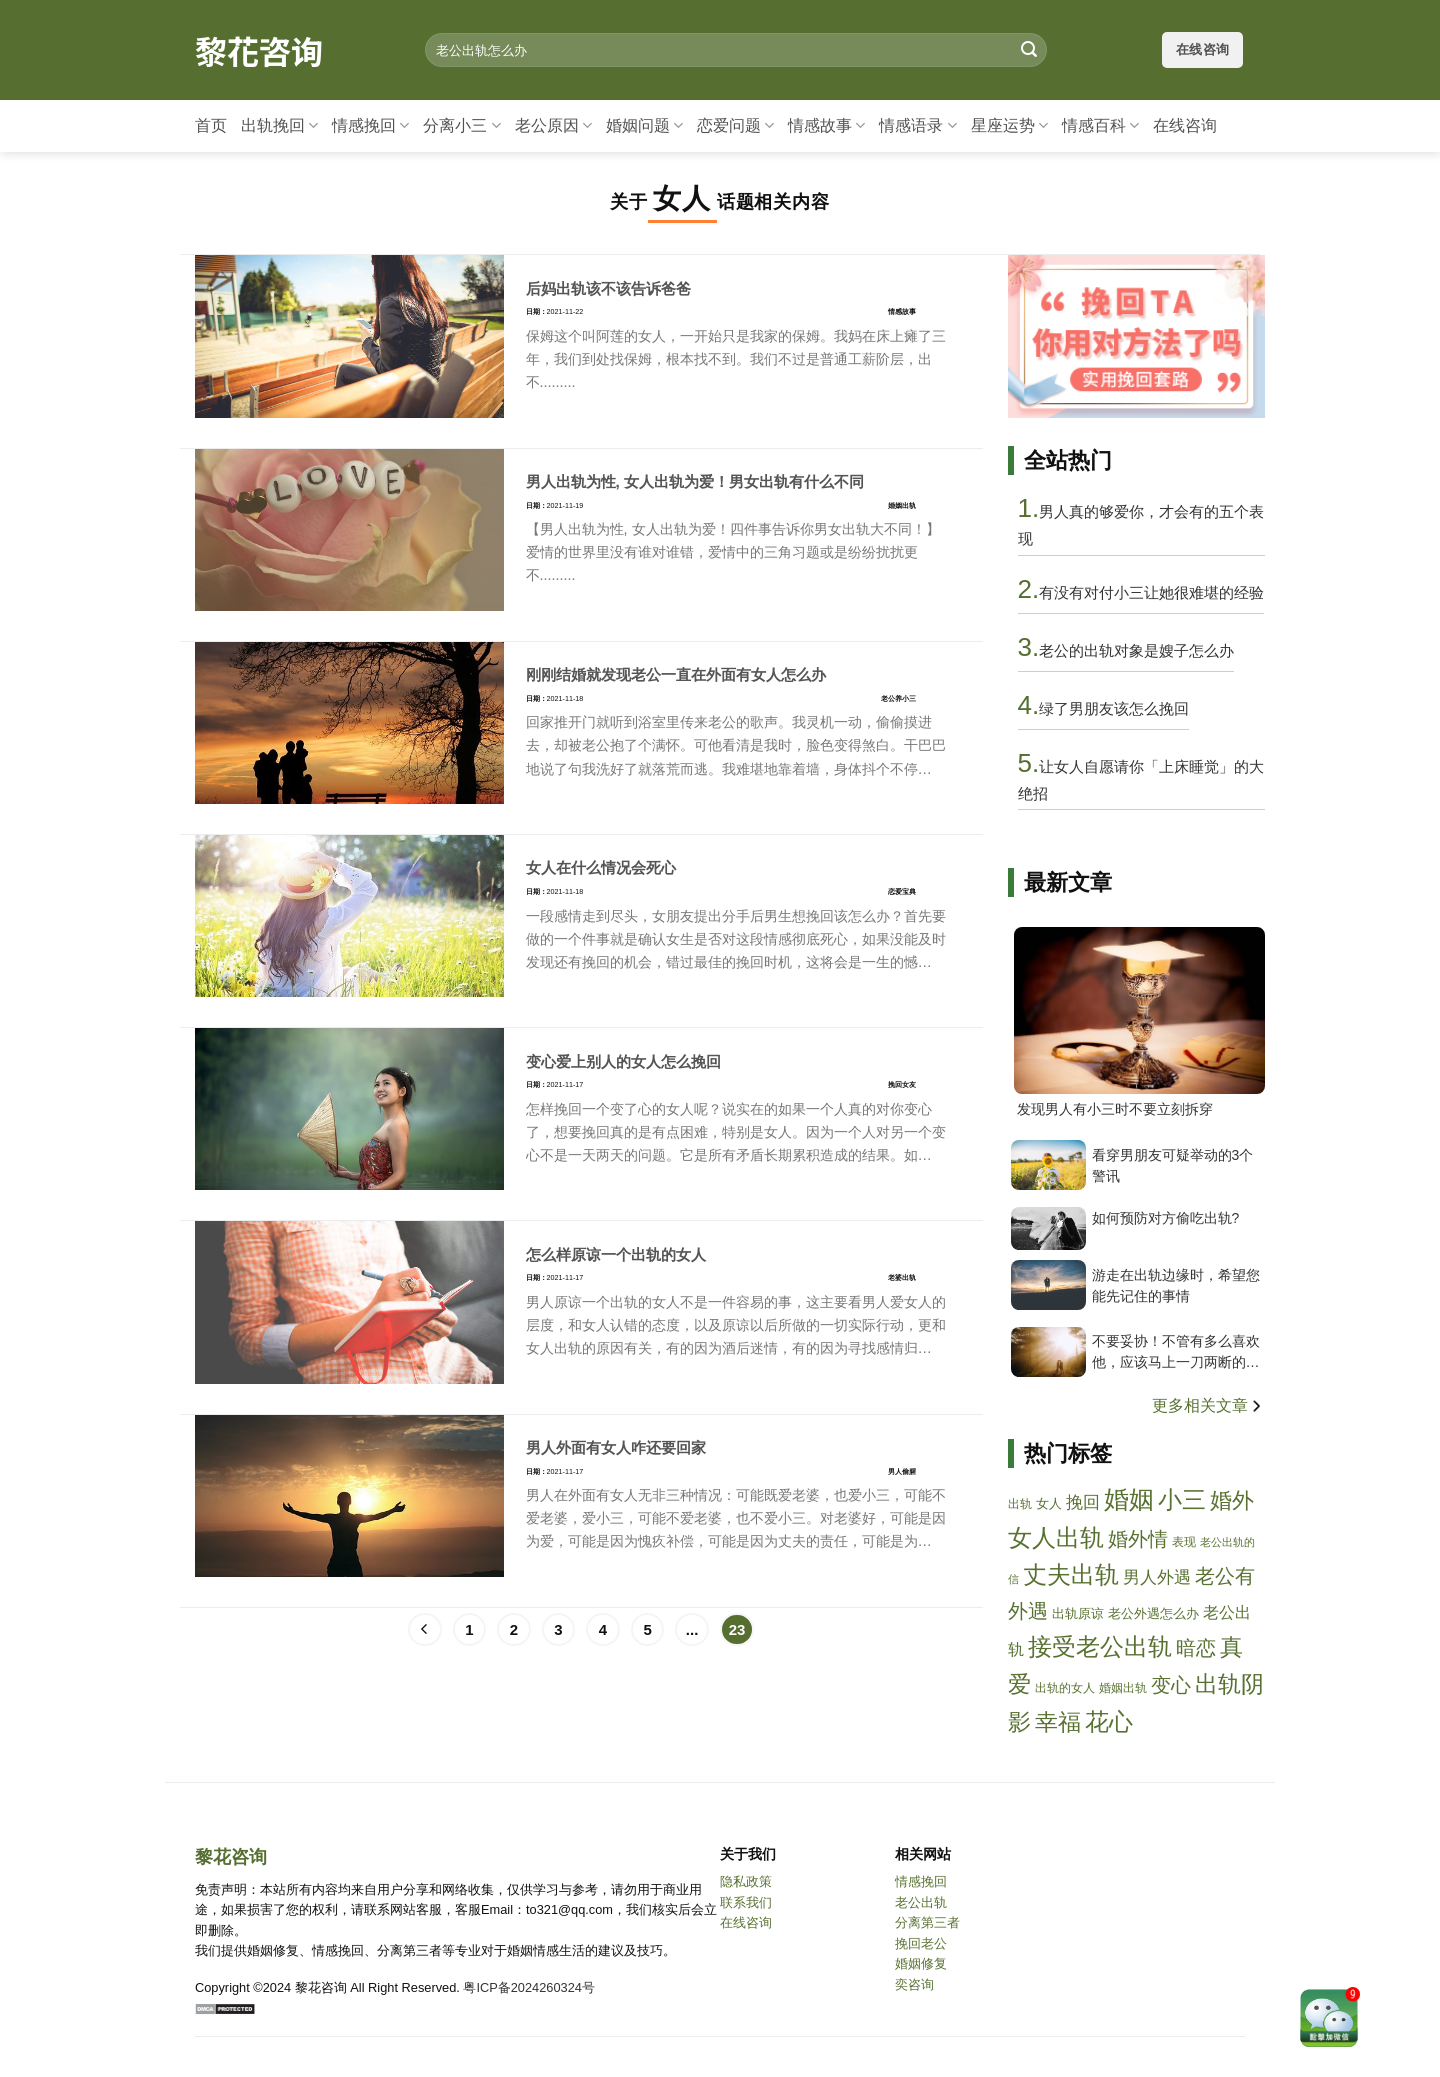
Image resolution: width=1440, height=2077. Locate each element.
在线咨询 (1185, 125)
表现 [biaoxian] (1184, 1542)
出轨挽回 (279, 125)
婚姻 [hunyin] (1129, 1499)
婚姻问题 (644, 125)
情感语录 (917, 125)
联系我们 (746, 1902)
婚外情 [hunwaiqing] (1138, 1539)
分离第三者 (927, 1922)
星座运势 (1009, 125)
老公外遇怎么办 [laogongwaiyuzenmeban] (1153, 1613)
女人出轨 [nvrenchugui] (1056, 1538)
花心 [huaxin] (1109, 1721)
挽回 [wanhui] (1083, 1502)
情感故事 (826, 125)
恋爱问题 (735, 125)
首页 (211, 125)
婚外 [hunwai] (1232, 1500)
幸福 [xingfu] (1058, 1722)
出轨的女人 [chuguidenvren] (1065, 1688)
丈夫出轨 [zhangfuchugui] (1071, 1575)
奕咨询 (914, 1984)
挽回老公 (921, 1943)
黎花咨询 (259, 50)
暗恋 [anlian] (1196, 1648)
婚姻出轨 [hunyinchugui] (1123, 1687)
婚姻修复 (921, 1963)
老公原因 (553, 125)
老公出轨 (921, 1902)
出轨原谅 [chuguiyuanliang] (1078, 1614)
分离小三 (461, 125)
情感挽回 (370, 125)
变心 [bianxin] (1171, 1685)
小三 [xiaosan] (1182, 1499)
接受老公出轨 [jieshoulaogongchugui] (1100, 1646)
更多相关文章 (1208, 1405)
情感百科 (1100, 125)
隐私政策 (746, 1881)
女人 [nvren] (1049, 1503)
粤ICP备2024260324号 (529, 1987)
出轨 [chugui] (1020, 1504)
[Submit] (1029, 50)
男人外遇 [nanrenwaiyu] (1157, 1577)
